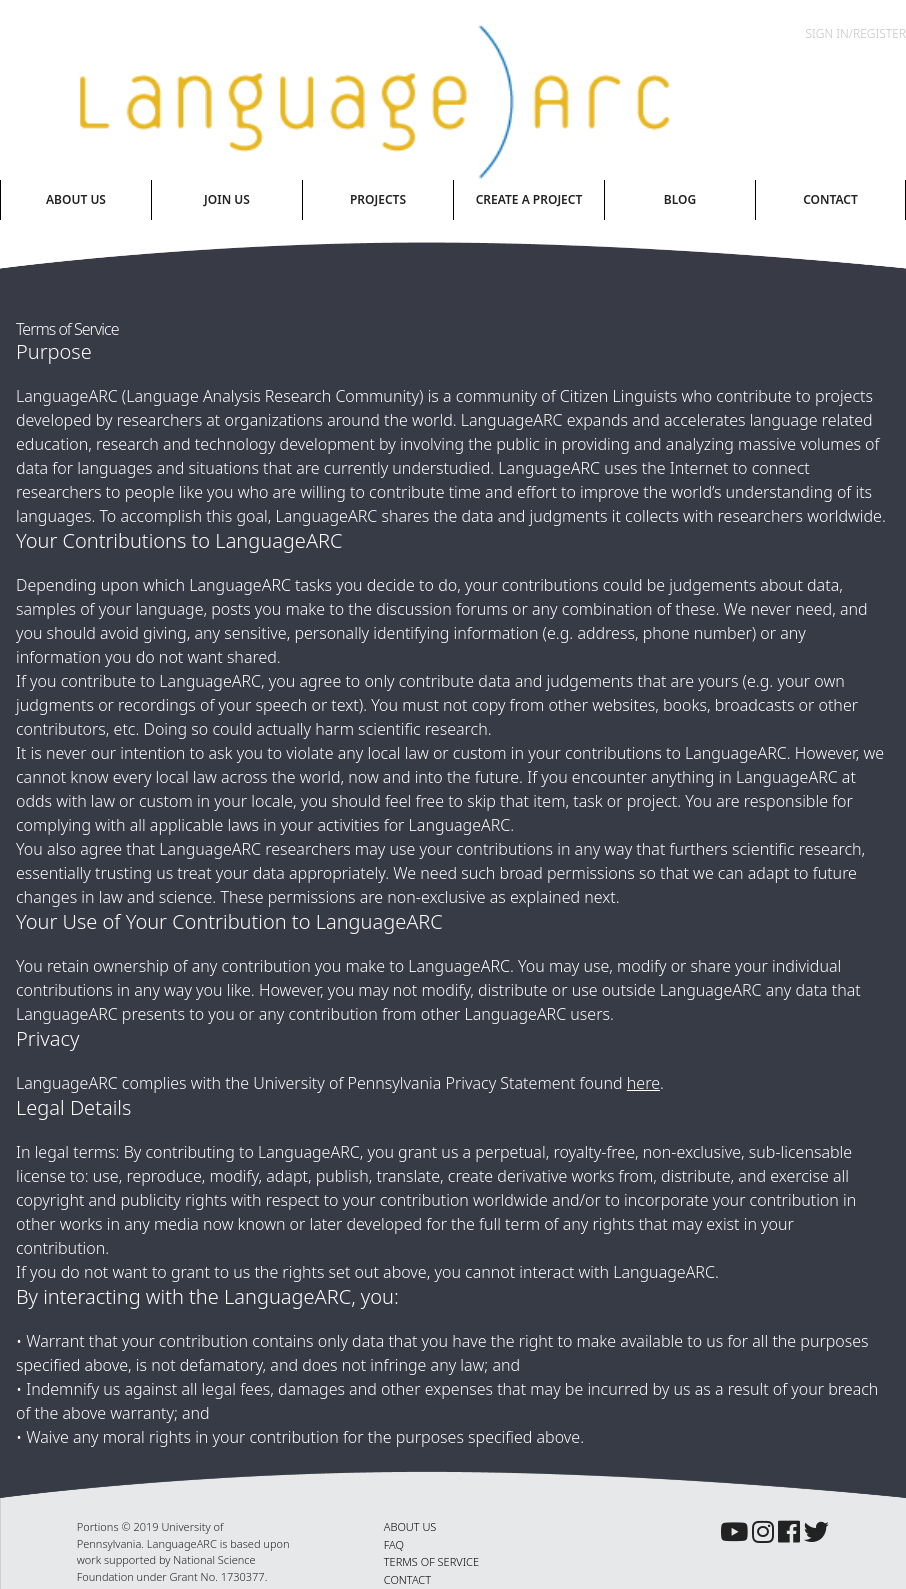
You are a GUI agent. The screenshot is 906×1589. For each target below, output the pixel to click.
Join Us (227, 199)
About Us (76, 199)
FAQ (394, 1544)
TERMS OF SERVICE (431, 1561)
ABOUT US (410, 1526)
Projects (378, 199)
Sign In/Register (856, 33)
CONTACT (407, 1579)
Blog (680, 199)
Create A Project (529, 199)
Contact (830, 199)
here (643, 1083)
